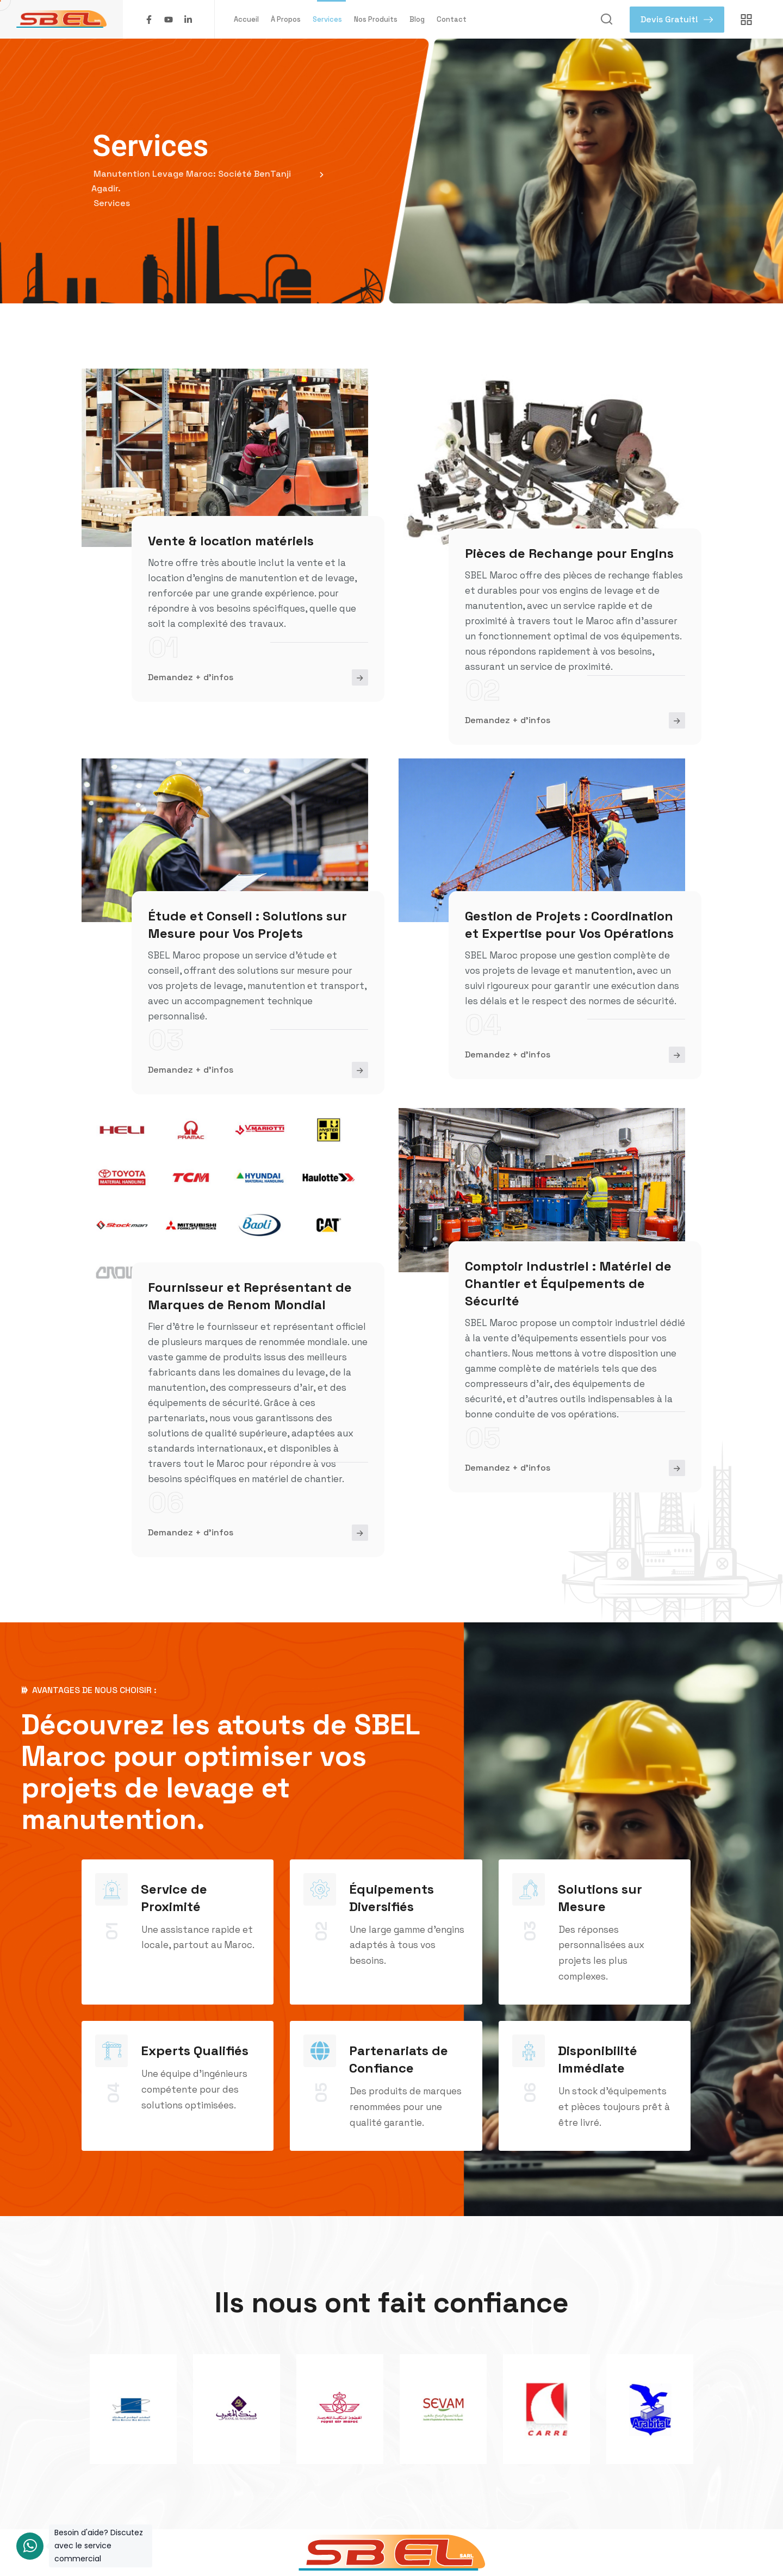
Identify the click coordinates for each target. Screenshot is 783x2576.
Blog (417, 19)
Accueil (246, 19)
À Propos (286, 19)
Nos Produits (375, 19)
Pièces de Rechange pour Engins (569, 553)
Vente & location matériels (231, 540)
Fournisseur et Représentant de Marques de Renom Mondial (250, 1296)
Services (327, 19)
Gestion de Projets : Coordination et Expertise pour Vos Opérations (569, 924)
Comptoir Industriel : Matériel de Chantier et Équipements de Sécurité (568, 1283)
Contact (452, 19)
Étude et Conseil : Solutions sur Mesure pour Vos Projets (247, 924)
